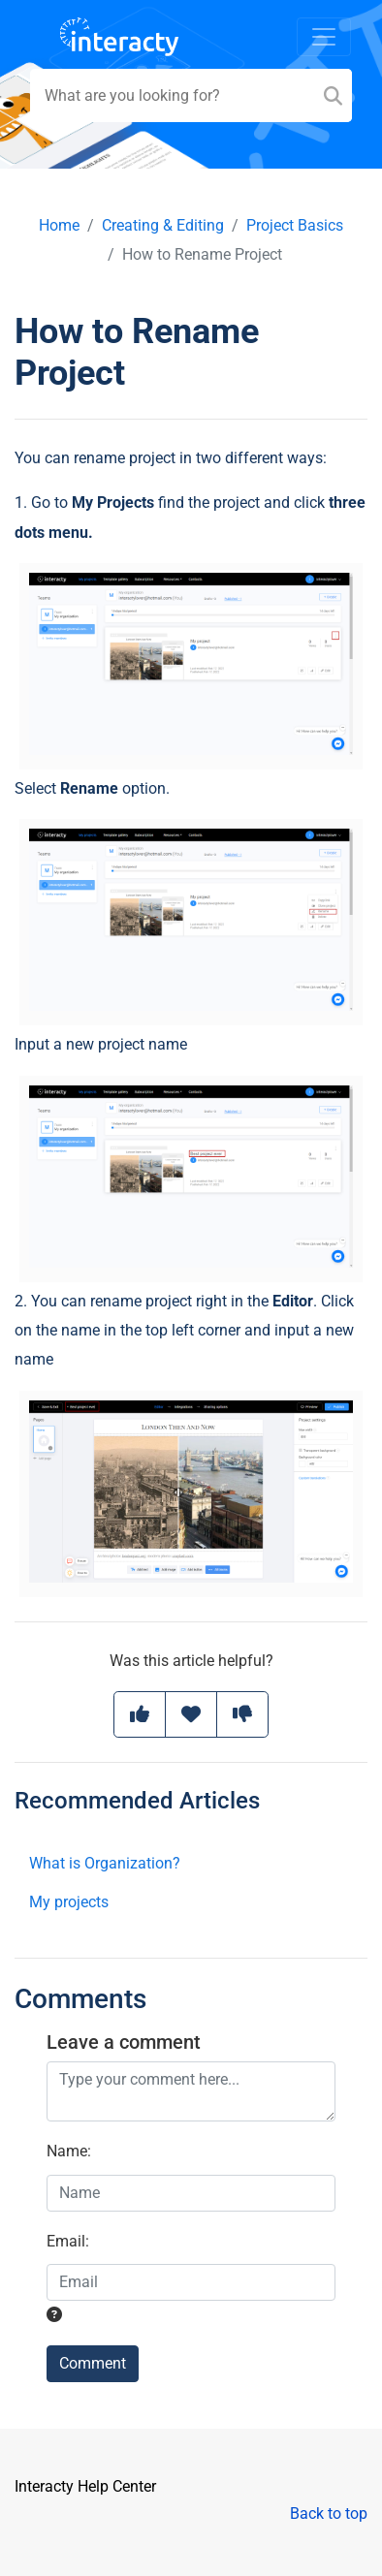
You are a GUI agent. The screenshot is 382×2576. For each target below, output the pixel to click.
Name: (69, 2151)
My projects (69, 1902)
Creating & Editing (163, 225)
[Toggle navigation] (324, 36)
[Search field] (191, 95)
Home (59, 225)
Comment (92, 2363)
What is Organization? (104, 1863)
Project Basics (294, 225)
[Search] (333, 95)
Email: (68, 2241)
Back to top (328, 2513)
